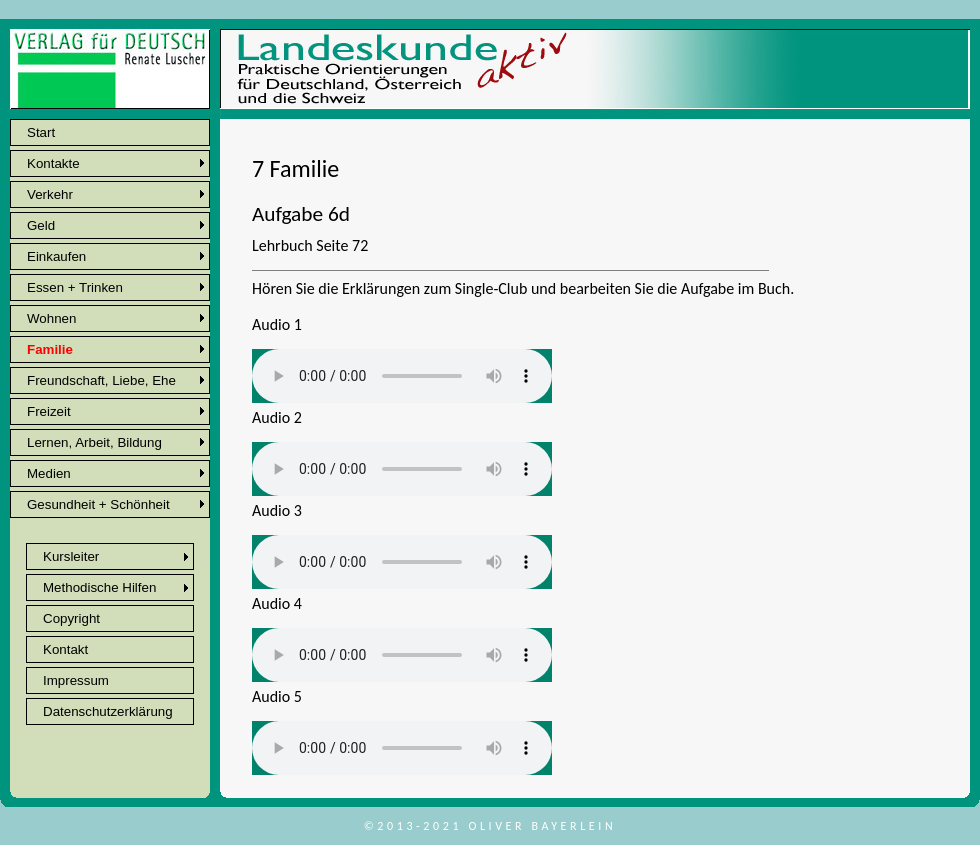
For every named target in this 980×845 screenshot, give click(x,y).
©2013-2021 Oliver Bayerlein (490, 826)
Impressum (76, 680)
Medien (49, 473)
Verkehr (50, 194)
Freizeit (49, 411)
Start (41, 132)
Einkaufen (56, 256)
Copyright (71, 618)
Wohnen (51, 318)
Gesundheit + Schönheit (98, 504)
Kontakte (53, 163)
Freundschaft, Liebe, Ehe (101, 380)
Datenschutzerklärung (108, 711)
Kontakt (65, 649)
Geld (41, 225)
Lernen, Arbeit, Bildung (94, 442)
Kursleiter (71, 556)
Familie (50, 349)
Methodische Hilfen (99, 587)
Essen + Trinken (75, 287)
